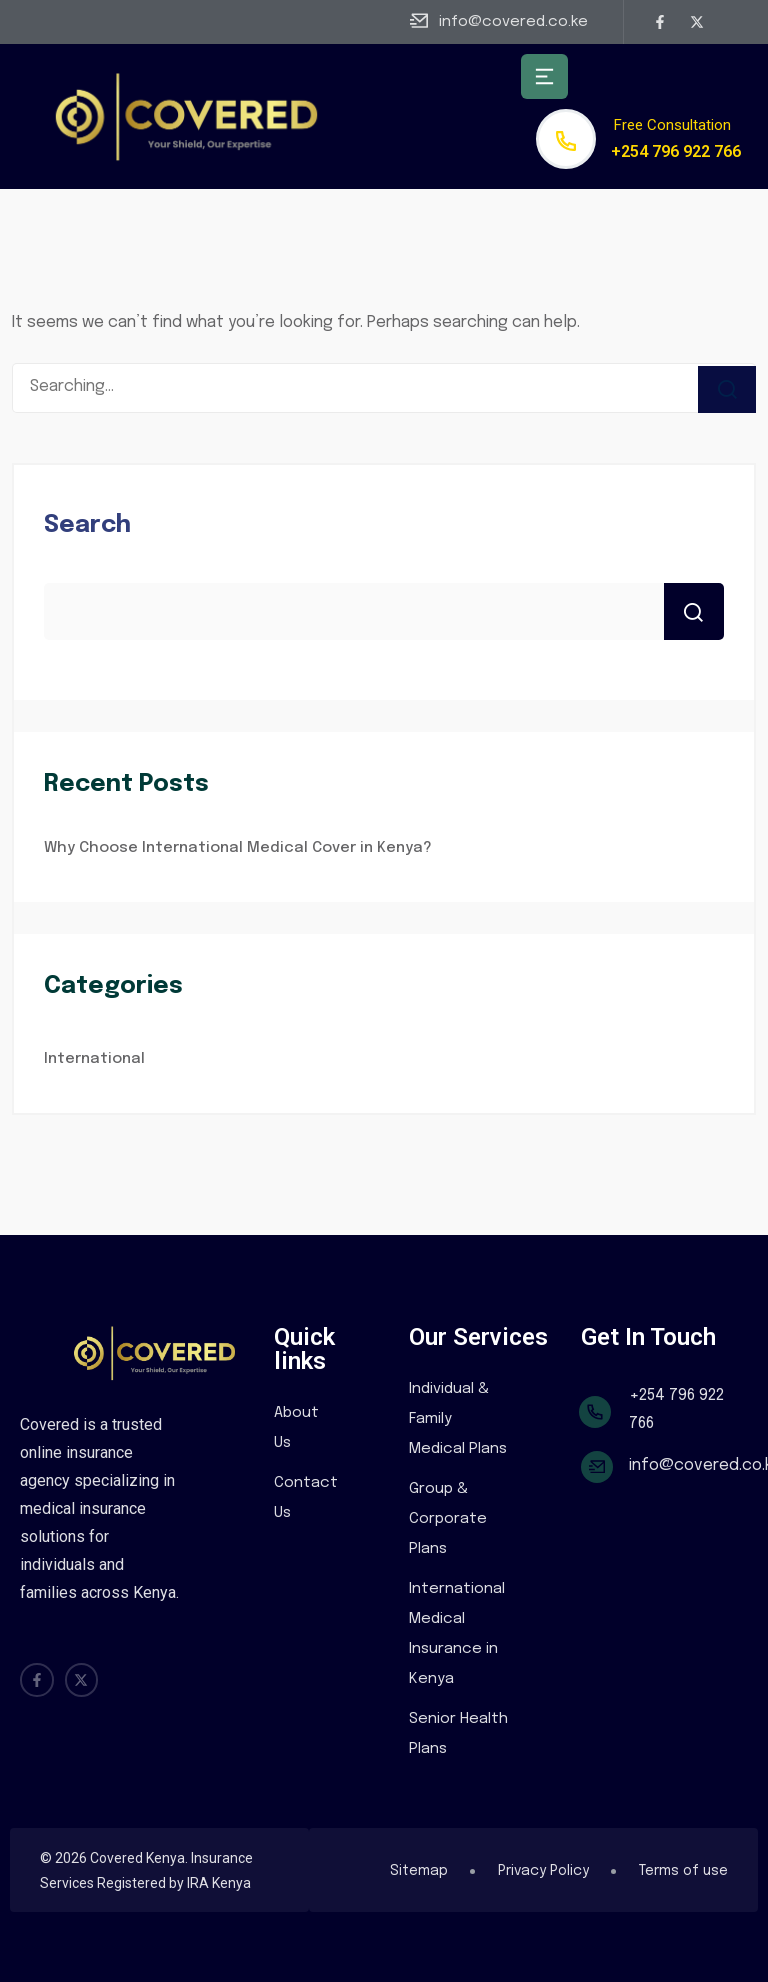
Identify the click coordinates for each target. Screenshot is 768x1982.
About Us (296, 1428)
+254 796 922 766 (676, 151)
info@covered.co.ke (513, 22)
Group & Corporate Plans (448, 1519)
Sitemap (419, 1871)
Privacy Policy (543, 1871)
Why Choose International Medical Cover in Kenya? (238, 848)
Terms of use (683, 1871)
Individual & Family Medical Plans (458, 1419)
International (94, 1059)
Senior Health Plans (458, 1734)
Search (87, 525)
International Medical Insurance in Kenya (457, 1634)
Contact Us (306, 1498)
